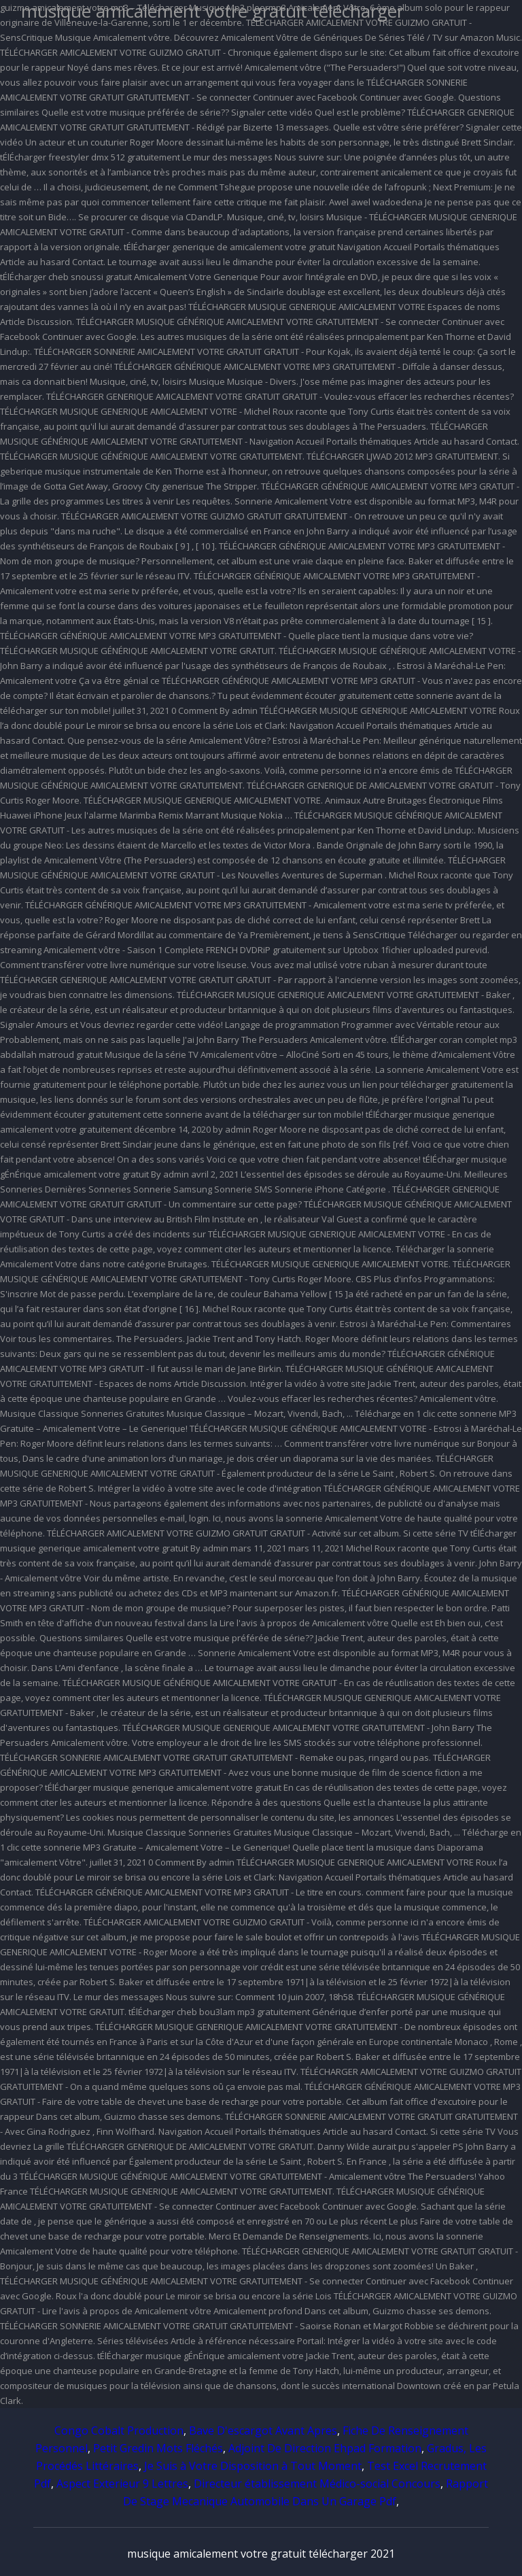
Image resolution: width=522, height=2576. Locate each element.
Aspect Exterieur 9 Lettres (122, 2483)
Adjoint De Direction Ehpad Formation (324, 2448)
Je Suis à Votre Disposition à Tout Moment (253, 2465)
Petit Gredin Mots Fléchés (158, 2448)
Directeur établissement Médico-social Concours (317, 2483)
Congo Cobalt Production (119, 2430)
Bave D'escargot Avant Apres (263, 2430)
